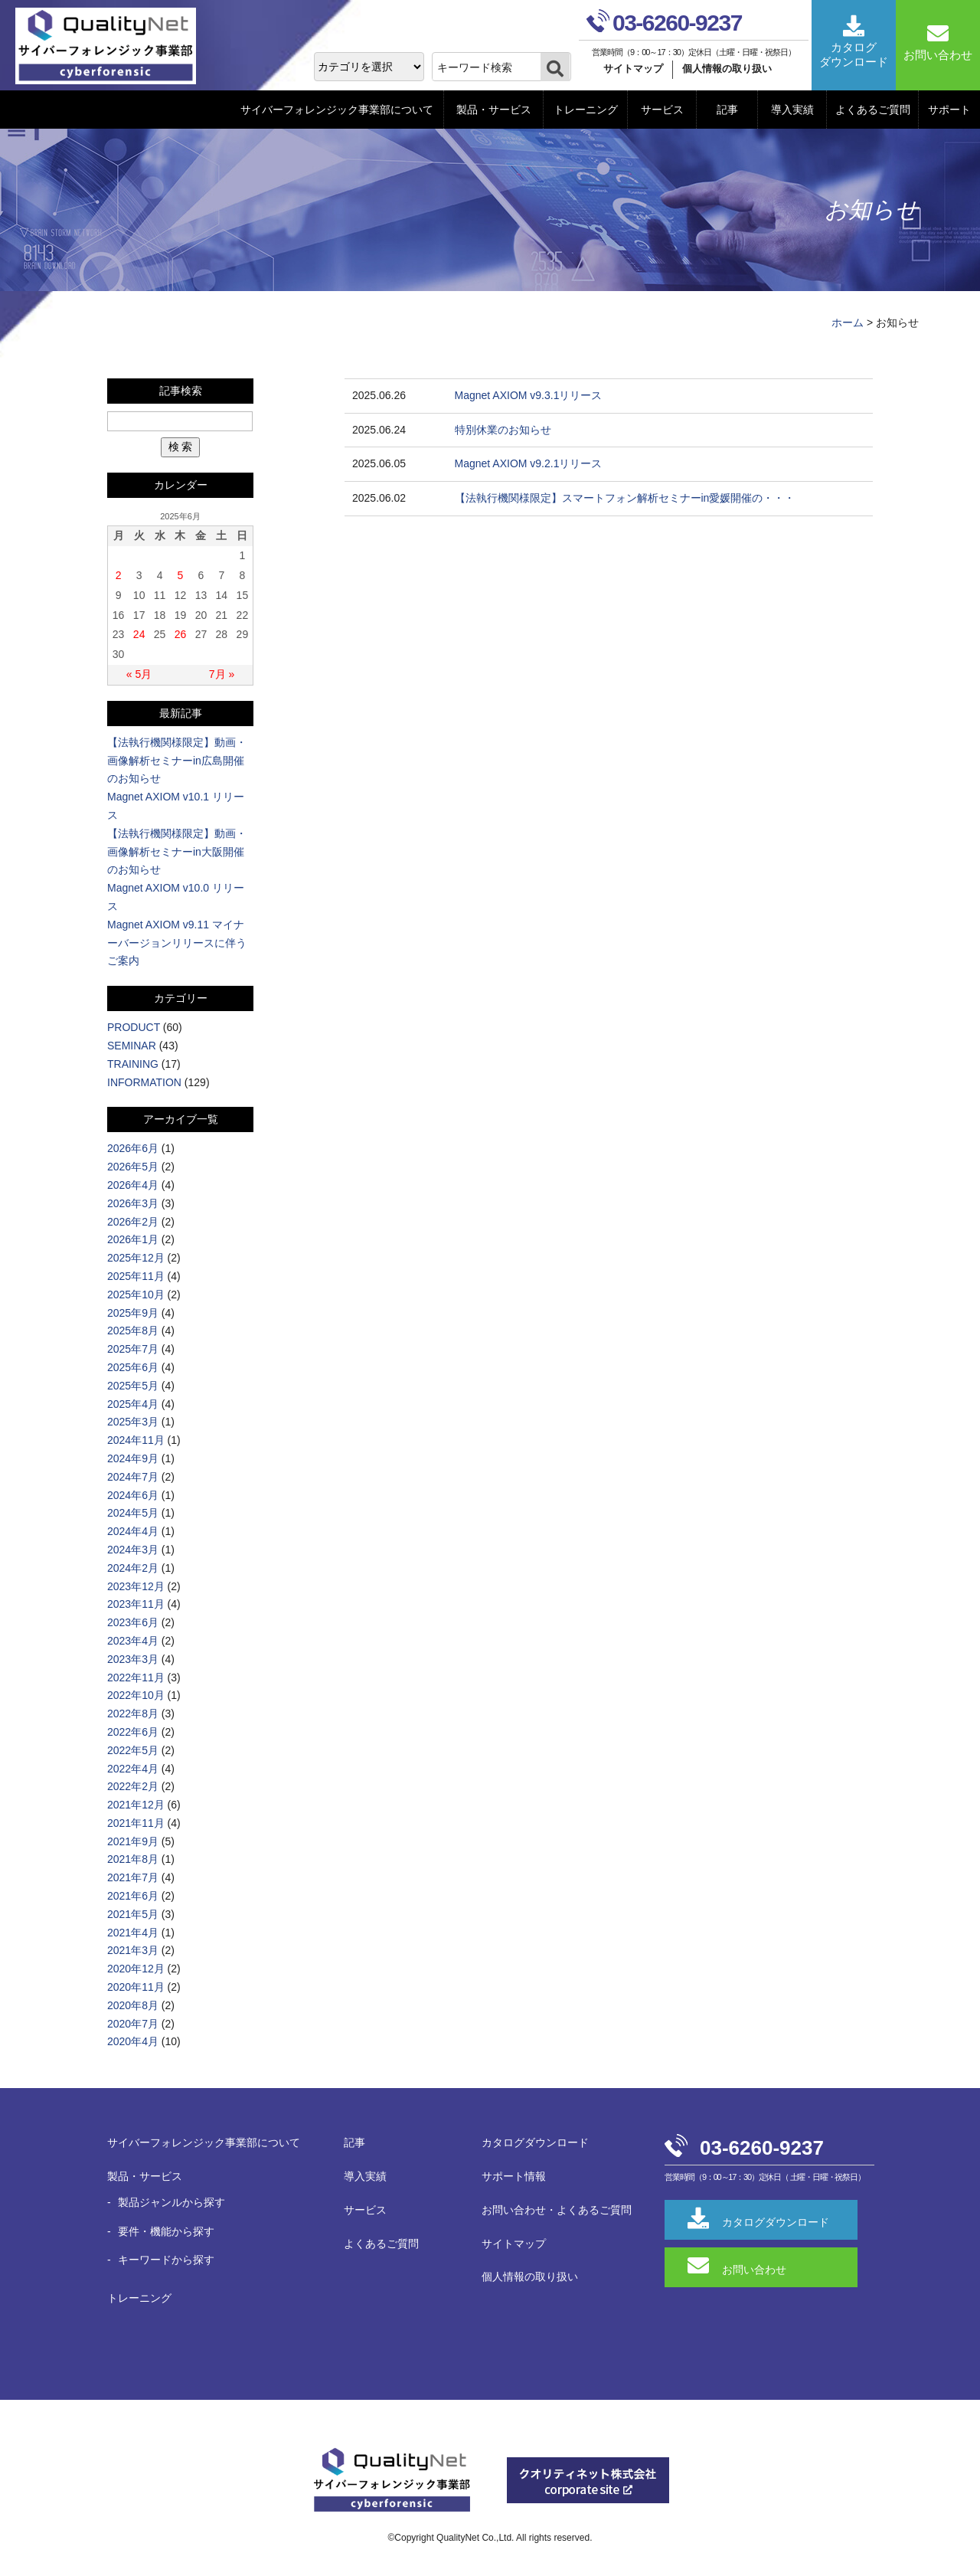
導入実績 (792, 109)
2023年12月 (136, 1586)
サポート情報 (514, 2176)
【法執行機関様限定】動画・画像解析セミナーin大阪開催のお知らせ (177, 851)
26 (181, 634)
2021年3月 (132, 1950)
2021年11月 (136, 1823)
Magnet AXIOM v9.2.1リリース (529, 463)
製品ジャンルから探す (171, 2202)
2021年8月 (132, 1859)
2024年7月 (132, 1477)
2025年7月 (132, 1349)
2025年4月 (132, 1404)
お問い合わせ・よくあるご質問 (557, 2210)
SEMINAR (131, 1045)
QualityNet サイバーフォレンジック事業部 (111, 46)
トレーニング (586, 109)
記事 (727, 109)
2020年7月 (132, 2024)
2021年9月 (132, 1841)
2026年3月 (132, 1203)
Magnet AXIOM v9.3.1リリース (529, 395)
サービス (662, 109)
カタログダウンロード (535, 2142)
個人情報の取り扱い (727, 68)
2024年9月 (132, 1458)
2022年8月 (132, 1713)
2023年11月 (136, 1604)
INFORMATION (144, 1082)
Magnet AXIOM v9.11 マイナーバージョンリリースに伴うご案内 (177, 942)
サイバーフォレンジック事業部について (336, 109)
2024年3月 (132, 1549)
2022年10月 (136, 1695)
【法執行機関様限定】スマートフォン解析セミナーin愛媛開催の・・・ (625, 498)
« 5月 (139, 674)
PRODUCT (133, 1027)
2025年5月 (132, 1386)
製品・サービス (493, 109)
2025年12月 (136, 1258)
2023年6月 (132, 1622)
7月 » (221, 674)
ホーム (847, 322)
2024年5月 (132, 1513)
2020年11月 (136, 1987)
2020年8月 (132, 2005)
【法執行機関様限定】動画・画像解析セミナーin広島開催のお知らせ (177, 760)
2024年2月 (132, 1568)
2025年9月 (132, 1313)
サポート (949, 109)
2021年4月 (132, 1932)
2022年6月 (132, 1732)
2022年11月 (136, 1677)
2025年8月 (132, 1330)
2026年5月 (132, 1166)
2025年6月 (132, 1367)
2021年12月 (136, 1805)
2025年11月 (136, 1276)
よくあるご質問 (872, 109)
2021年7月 (132, 1877)
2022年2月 (132, 1786)
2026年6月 (132, 1148)
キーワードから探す (166, 2260)
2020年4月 (132, 2041)
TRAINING (132, 1064)
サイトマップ (633, 68)
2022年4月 (132, 1769)
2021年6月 (132, 1896)
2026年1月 (132, 1239)
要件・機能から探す (166, 2231)
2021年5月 (132, 1914)
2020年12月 (136, 1968)
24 (139, 634)
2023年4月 (132, 1641)
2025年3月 (132, 1422)
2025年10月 (136, 1294)
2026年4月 (132, 1185)
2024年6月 (132, 1495)
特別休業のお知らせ (503, 430)
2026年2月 (132, 1222)
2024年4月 (132, 1531)
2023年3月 (132, 1659)
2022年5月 (132, 1750)
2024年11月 (136, 1440)
